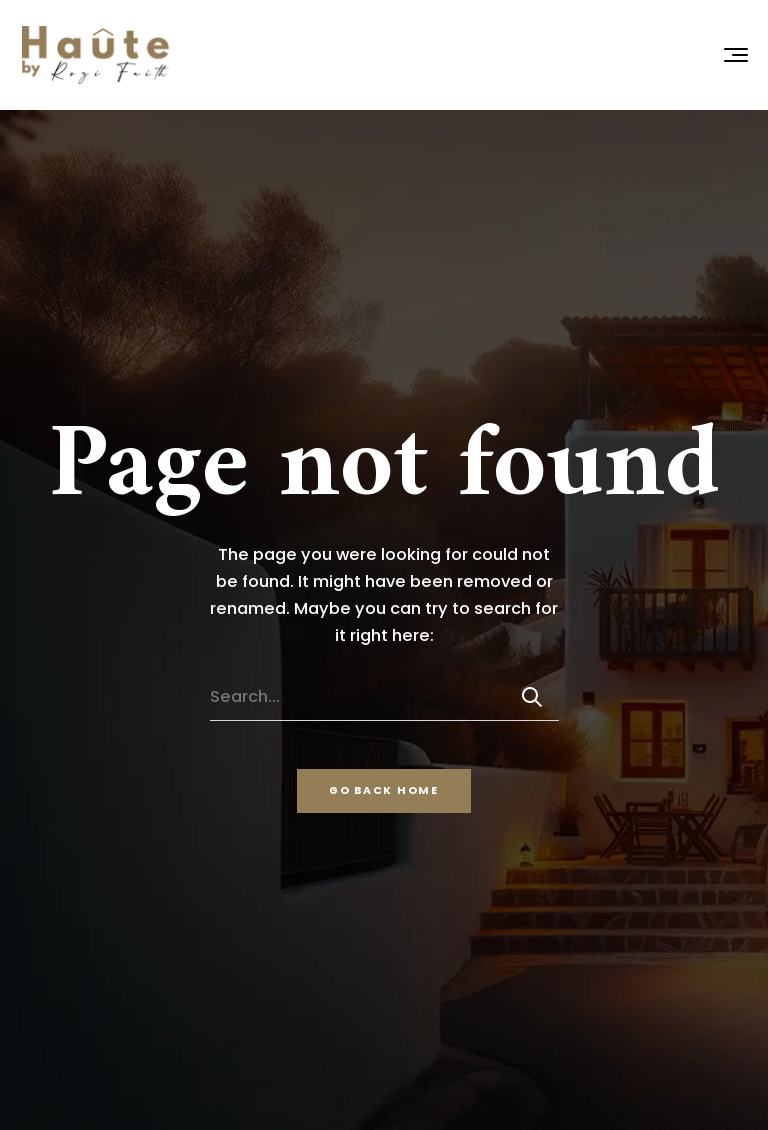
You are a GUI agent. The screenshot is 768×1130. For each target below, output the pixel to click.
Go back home (383, 790)
